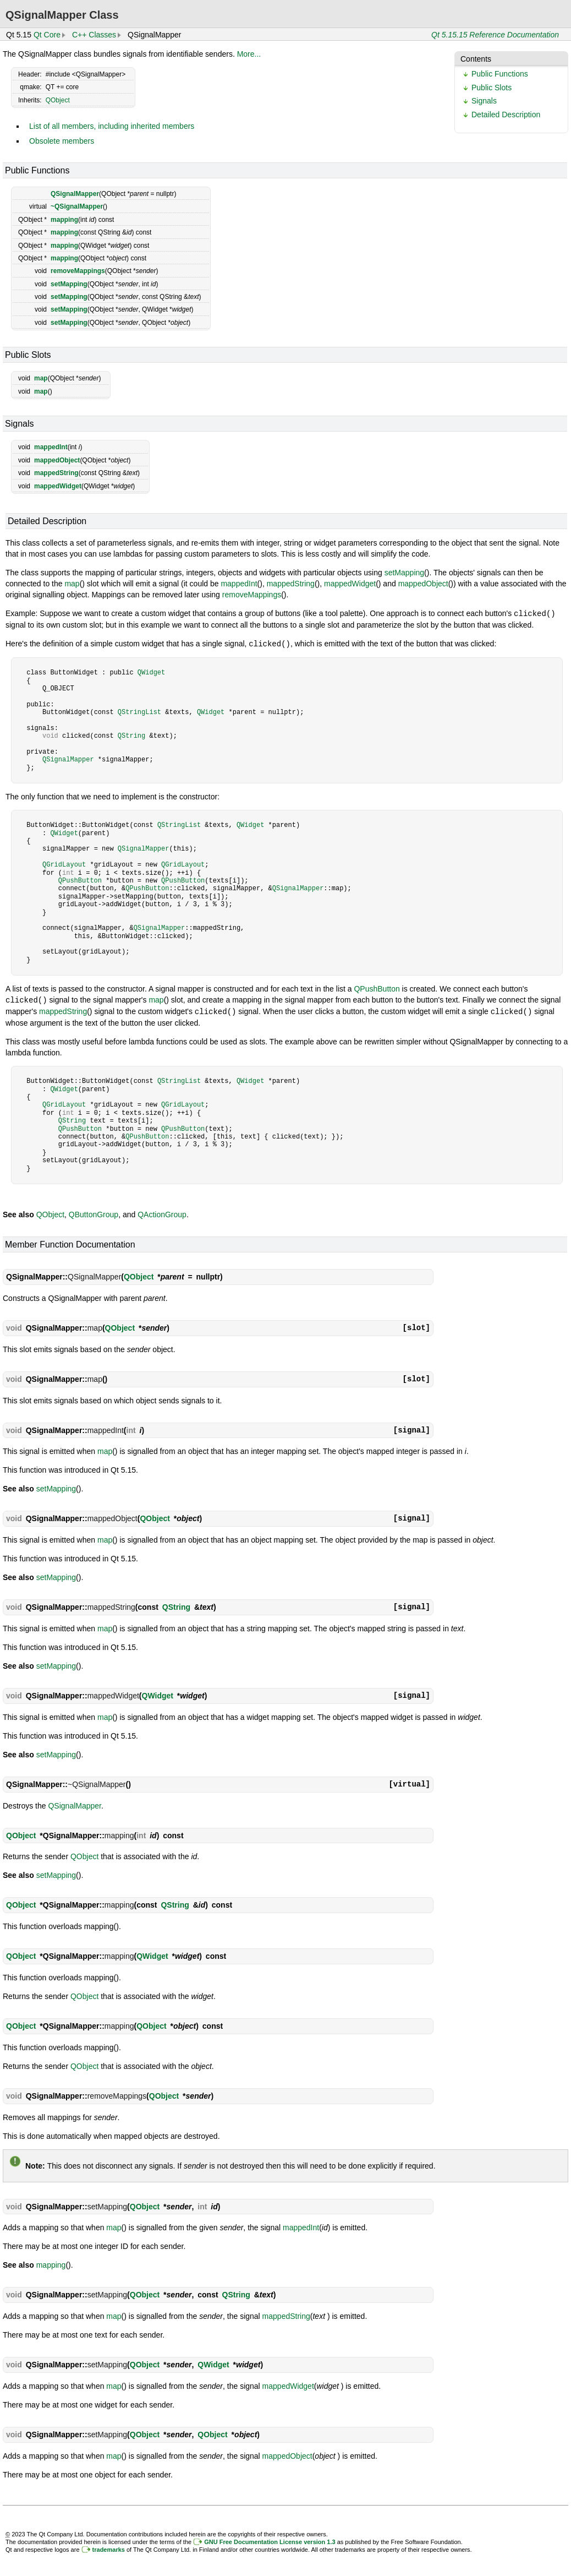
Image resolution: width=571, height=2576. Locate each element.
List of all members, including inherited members (111, 126)
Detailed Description (505, 114)
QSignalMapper (75, 194)
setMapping (69, 284)
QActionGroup (162, 1212)
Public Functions (499, 73)
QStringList (139, 711)
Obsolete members (61, 141)
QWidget (151, 671)
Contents (475, 59)
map (41, 378)
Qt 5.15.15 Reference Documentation (495, 34)
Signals (484, 100)
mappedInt (51, 447)
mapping (64, 220)
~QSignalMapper (77, 206)
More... (249, 54)
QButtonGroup (93, 1212)
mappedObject (57, 460)
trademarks (108, 2547)
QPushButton (80, 879)
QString (131, 734)
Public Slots (491, 87)
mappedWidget (57, 486)
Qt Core (47, 34)
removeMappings (78, 271)
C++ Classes (94, 34)
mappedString (56, 473)
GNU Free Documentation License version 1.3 (269, 2539)
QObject (58, 100)
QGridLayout (64, 863)
